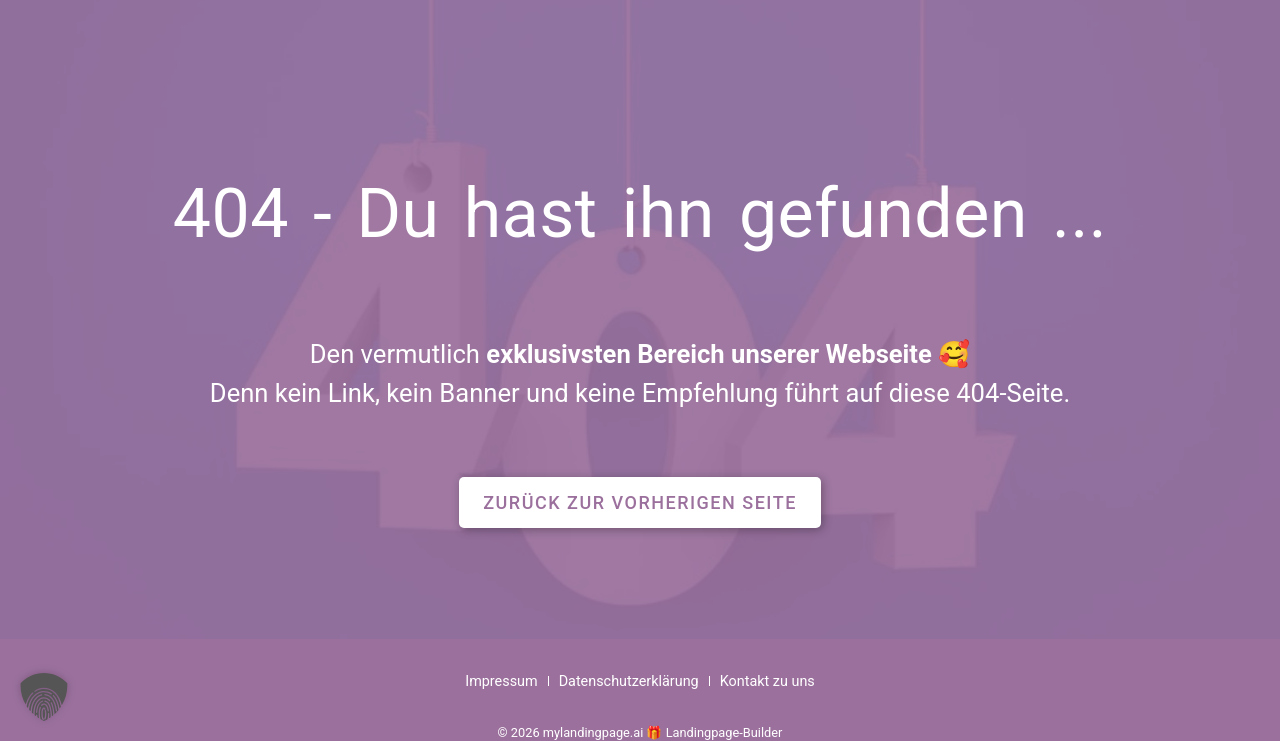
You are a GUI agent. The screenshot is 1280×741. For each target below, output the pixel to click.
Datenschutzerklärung (629, 681)
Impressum (501, 681)
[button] (640, 502)
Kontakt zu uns (767, 681)
